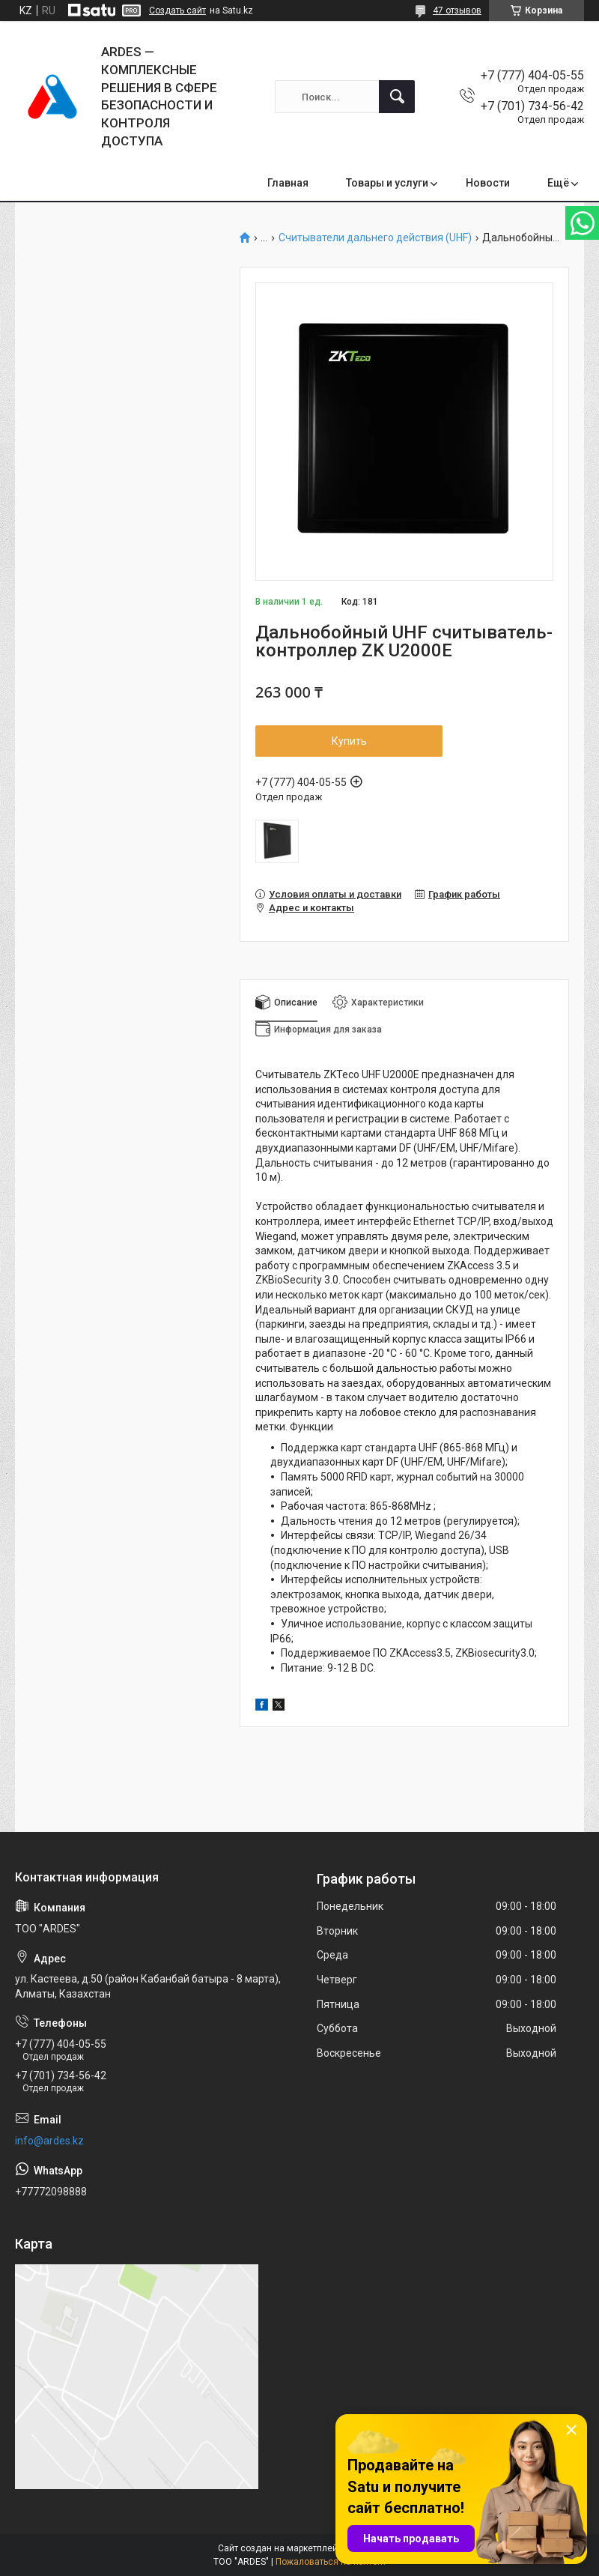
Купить (349, 741)
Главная (287, 183)
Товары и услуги (387, 183)
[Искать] (397, 96)
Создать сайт (177, 10)
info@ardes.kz (49, 2141)
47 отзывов (457, 10)
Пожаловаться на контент (331, 2562)
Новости (488, 183)
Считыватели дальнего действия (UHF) (375, 238)
